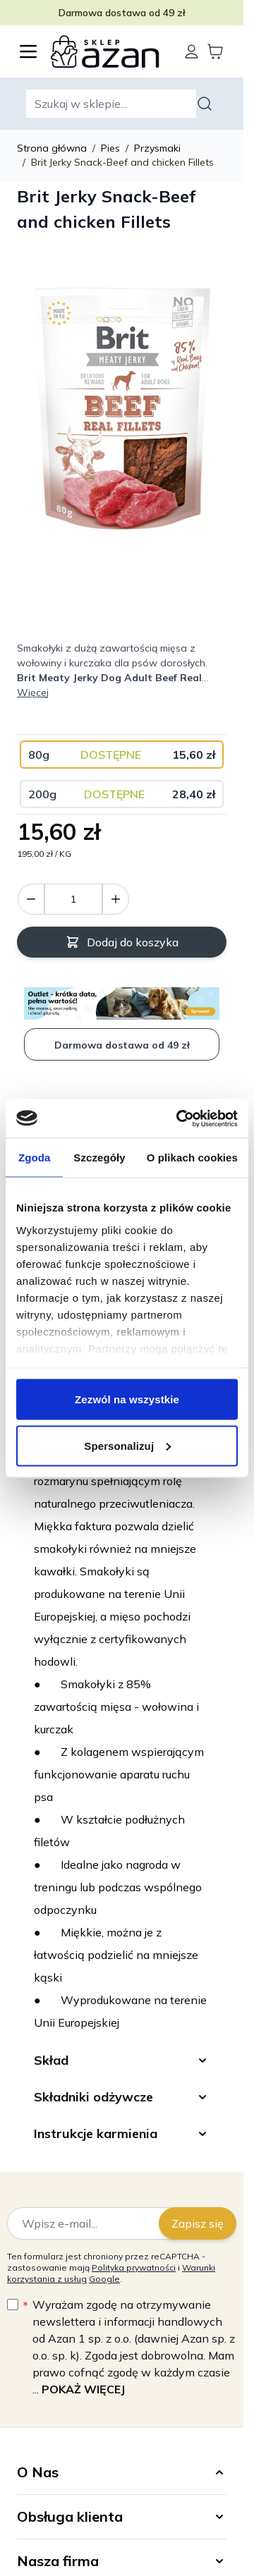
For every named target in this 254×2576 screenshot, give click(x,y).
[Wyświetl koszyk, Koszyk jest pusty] (215, 51)
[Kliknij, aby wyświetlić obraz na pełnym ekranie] (121, 408)
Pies (110, 148)
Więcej (33, 692)
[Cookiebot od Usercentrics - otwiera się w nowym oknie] (179, 1118)
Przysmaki (157, 148)
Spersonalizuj (127, 1445)
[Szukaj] (206, 104)
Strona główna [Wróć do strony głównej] (52, 148)
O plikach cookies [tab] (192, 1158)
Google (104, 2278)
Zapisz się (197, 2223)
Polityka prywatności (134, 2267)
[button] (121, 2472)
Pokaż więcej (83, 2389)
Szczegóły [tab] (99, 1158)
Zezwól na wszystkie (127, 1399)
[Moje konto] (191, 51)
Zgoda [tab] (34, 1158)
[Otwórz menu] (28, 51)
